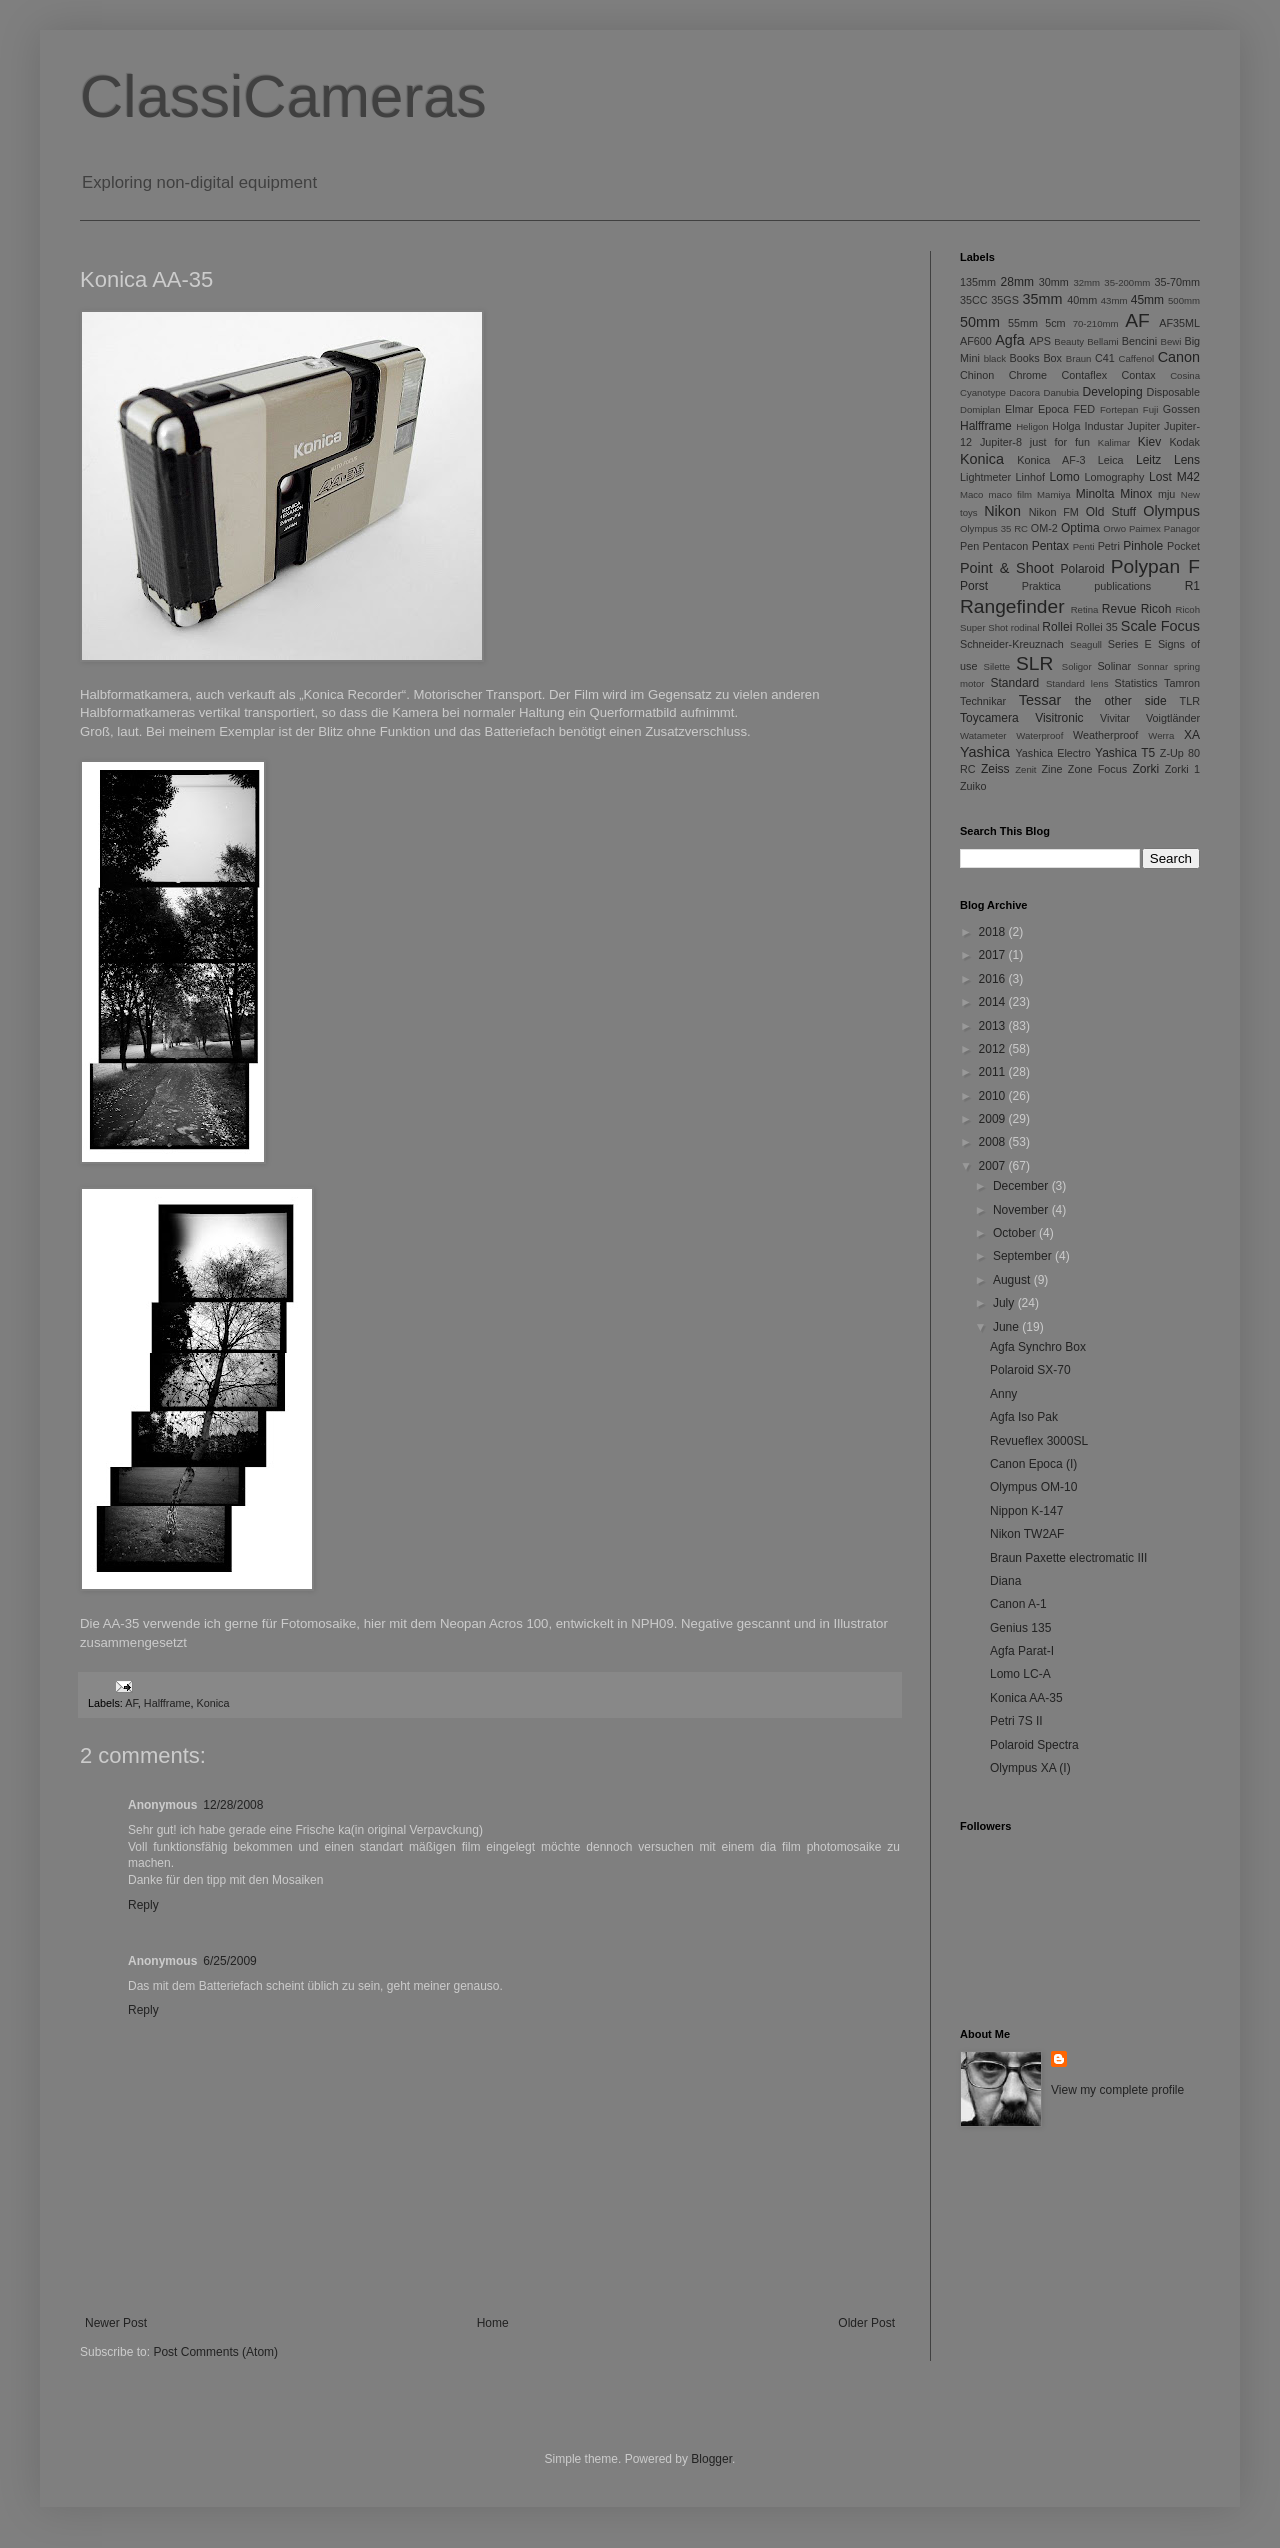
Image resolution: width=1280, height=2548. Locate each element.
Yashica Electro (1052, 753)
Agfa (1010, 340)
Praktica (1041, 586)
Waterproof (1039, 735)
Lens (1187, 460)
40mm (1082, 300)
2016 (994, 979)
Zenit (1025, 769)
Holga (1066, 426)
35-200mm (1127, 282)
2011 (994, 1072)
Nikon (1002, 511)
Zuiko (973, 786)
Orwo (1114, 528)
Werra (1161, 735)
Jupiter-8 (1001, 442)
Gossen (1181, 409)
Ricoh (1156, 609)
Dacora (1024, 392)
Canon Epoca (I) (1033, 1464)
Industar (1104, 426)
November (1022, 1210)
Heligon (1032, 426)
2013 (994, 1026)
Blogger (711, 2459)
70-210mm (1096, 323)
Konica (212, 1703)
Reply (143, 1905)
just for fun (1060, 442)
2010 (994, 1096)
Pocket (1183, 546)
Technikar (983, 701)
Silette (997, 666)
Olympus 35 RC (994, 528)
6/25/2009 (229, 1961)
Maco (971, 494)
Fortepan (1119, 409)
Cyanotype (983, 392)
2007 (994, 1166)
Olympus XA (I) (1030, 1768)
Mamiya (1054, 494)
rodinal (1025, 627)
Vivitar (1115, 718)
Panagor (1182, 528)
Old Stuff (1111, 512)
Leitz (1148, 460)
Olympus (1171, 511)
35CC (974, 300)
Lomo (1065, 477)
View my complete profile (1117, 2090)
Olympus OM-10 (1033, 1487)
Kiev (1149, 442)
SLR (1034, 663)
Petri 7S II (1016, 1721)
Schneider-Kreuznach (1012, 644)
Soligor (1077, 666)
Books (1025, 358)
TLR (1190, 701)
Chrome (1028, 375)
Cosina (1185, 375)
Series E (1130, 644)
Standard (1015, 683)
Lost (1160, 477)
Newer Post (116, 2323)
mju (1166, 494)
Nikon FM (1054, 512)
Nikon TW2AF (1027, 1534)
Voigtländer (1173, 718)
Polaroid (1083, 569)
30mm (1054, 282)
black (995, 358)
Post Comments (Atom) (215, 2352)
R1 (1192, 586)
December (1022, 1186)
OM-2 (1044, 528)
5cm (1055, 323)
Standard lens (1077, 683)
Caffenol (1137, 358)
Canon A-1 (1018, 1604)
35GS (1005, 300)
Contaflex (1084, 375)
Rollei (1057, 627)
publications (1122, 586)
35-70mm (1177, 282)
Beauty (1069, 341)
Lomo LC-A (1020, 1674)
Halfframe (167, 1703)
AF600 (976, 341)
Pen (969, 546)
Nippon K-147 (1026, 1511)
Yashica (985, 752)
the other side (1121, 701)
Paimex (1145, 528)
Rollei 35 (1097, 627)
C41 (1105, 358)
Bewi (1171, 341)
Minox (1136, 494)
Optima (1080, 528)
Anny (1003, 1394)
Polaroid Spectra (1034, 1745)
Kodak (1184, 442)
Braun (1079, 358)
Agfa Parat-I (1022, 1651)
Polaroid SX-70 (1030, 1370)
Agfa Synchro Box (1038, 1347)
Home (493, 2323)
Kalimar (1114, 442)
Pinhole (1143, 546)
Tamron (1182, 683)
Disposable (1173, 392)
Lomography (1114, 477)
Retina (1085, 609)
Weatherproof (1105, 735)
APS (1040, 341)
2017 (994, 955)
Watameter (983, 735)
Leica (1111, 460)
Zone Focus (1097, 769)
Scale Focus (1160, 626)
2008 (994, 1142)
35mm (1043, 299)
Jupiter (1144, 426)
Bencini (1139, 341)
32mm (1086, 282)
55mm (1023, 323)
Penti (1084, 546)
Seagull (1086, 644)
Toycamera (989, 718)
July (1005, 1303)
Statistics (1135, 683)
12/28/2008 (233, 1805)
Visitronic (1059, 718)
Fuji (1150, 409)
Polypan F (1155, 566)
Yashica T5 (1125, 753)
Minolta (1095, 494)
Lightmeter (985, 477)
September (1024, 1256)
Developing (1113, 392)
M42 (1188, 477)
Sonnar (1152, 666)
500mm (1184, 300)
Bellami (1102, 341)
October (1016, 1233)
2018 (994, 932)
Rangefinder (1012, 606)
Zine (1052, 769)
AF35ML (1179, 323)
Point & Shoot (1007, 568)
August (1013, 1280)
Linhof (1030, 477)
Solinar (1114, 666)
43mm (1114, 300)
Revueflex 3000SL (1039, 1441)
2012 (994, 1049)
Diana (1005, 1581)
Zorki (1145, 769)
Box (1052, 358)
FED (1085, 409)
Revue (1119, 609)
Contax (1139, 375)
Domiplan (980, 409)
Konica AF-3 (1051, 460)
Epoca (1053, 409)
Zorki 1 (1182, 769)
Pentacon (1006, 546)
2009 (994, 1119)
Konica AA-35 (1026, 1698)
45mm (1147, 300)
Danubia (1061, 392)
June (1007, 1327)
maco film (1010, 494)
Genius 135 (1020, 1628)
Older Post (866, 2323)
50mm (980, 322)
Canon (1179, 357)
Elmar (1019, 409)
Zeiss (995, 769)
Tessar (1040, 700)
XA (1192, 735)
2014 (994, 1002)
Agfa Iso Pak (1024, 1417)
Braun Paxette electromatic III (1068, 1558)
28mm (1017, 282)
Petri (1109, 546)
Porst (974, 586)
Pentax (1050, 546)
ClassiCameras (283, 96)
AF (131, 1703)
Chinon (977, 375)
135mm (978, 282)
